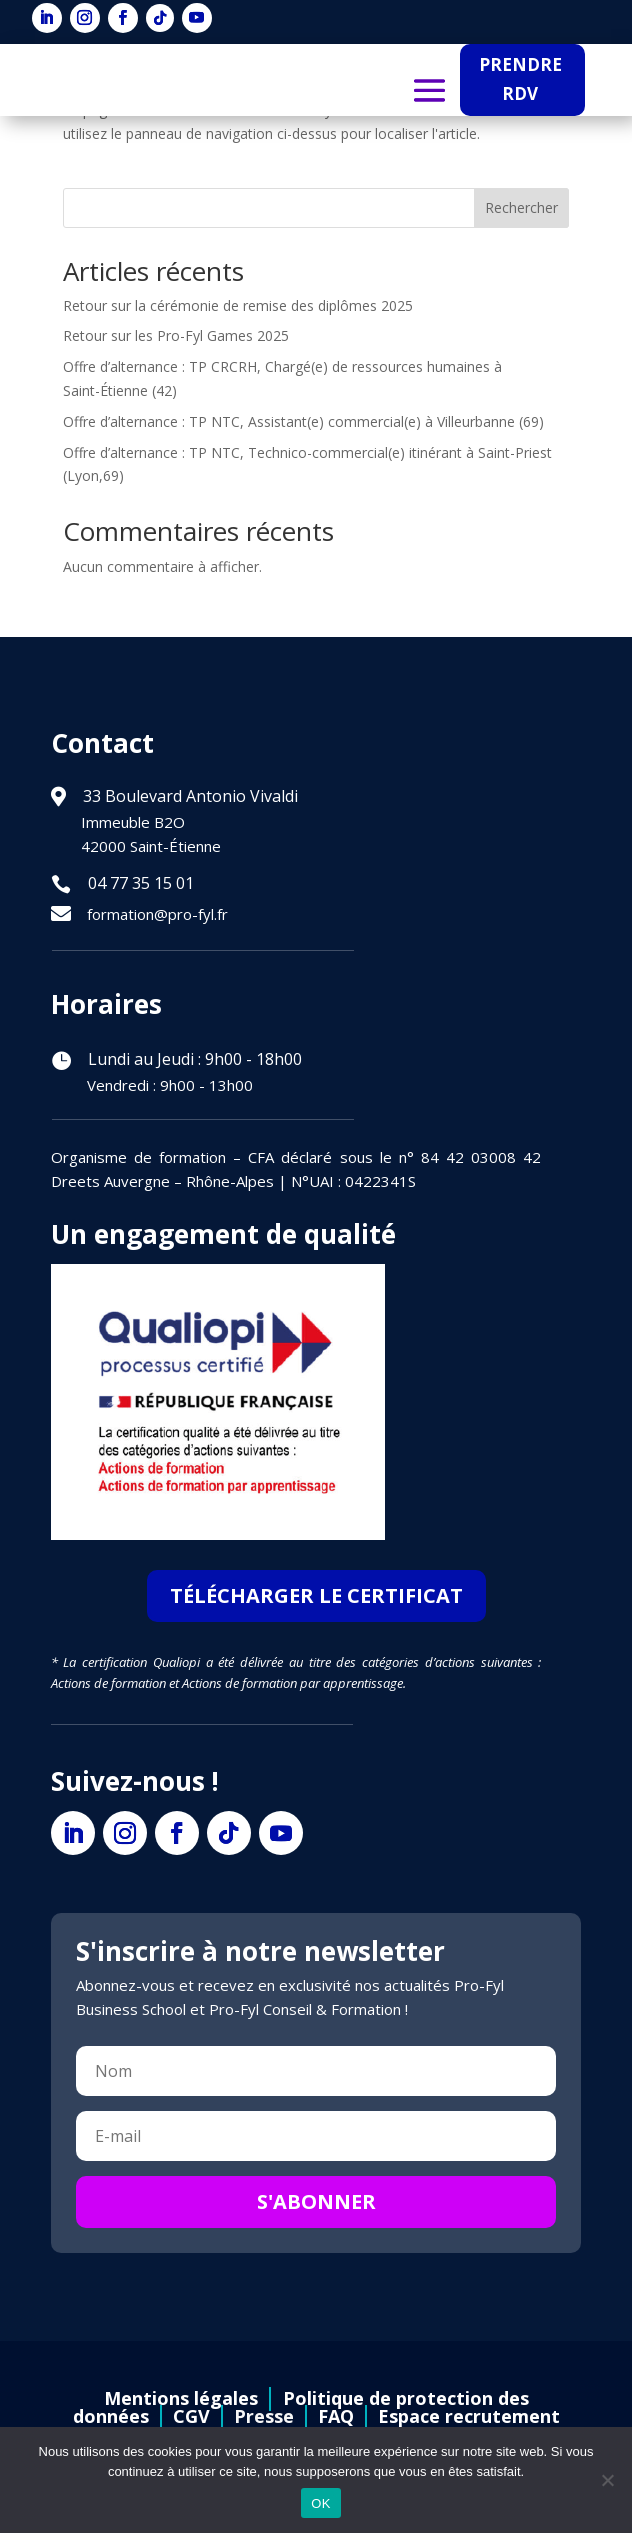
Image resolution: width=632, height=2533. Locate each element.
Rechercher (521, 207)
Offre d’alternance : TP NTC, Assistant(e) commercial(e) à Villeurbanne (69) (303, 421)
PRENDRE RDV (520, 79)
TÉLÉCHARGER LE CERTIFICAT (316, 1595)
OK (320, 2503)
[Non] (607, 2480)
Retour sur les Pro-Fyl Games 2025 (176, 335)
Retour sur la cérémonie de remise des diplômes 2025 (238, 305)
